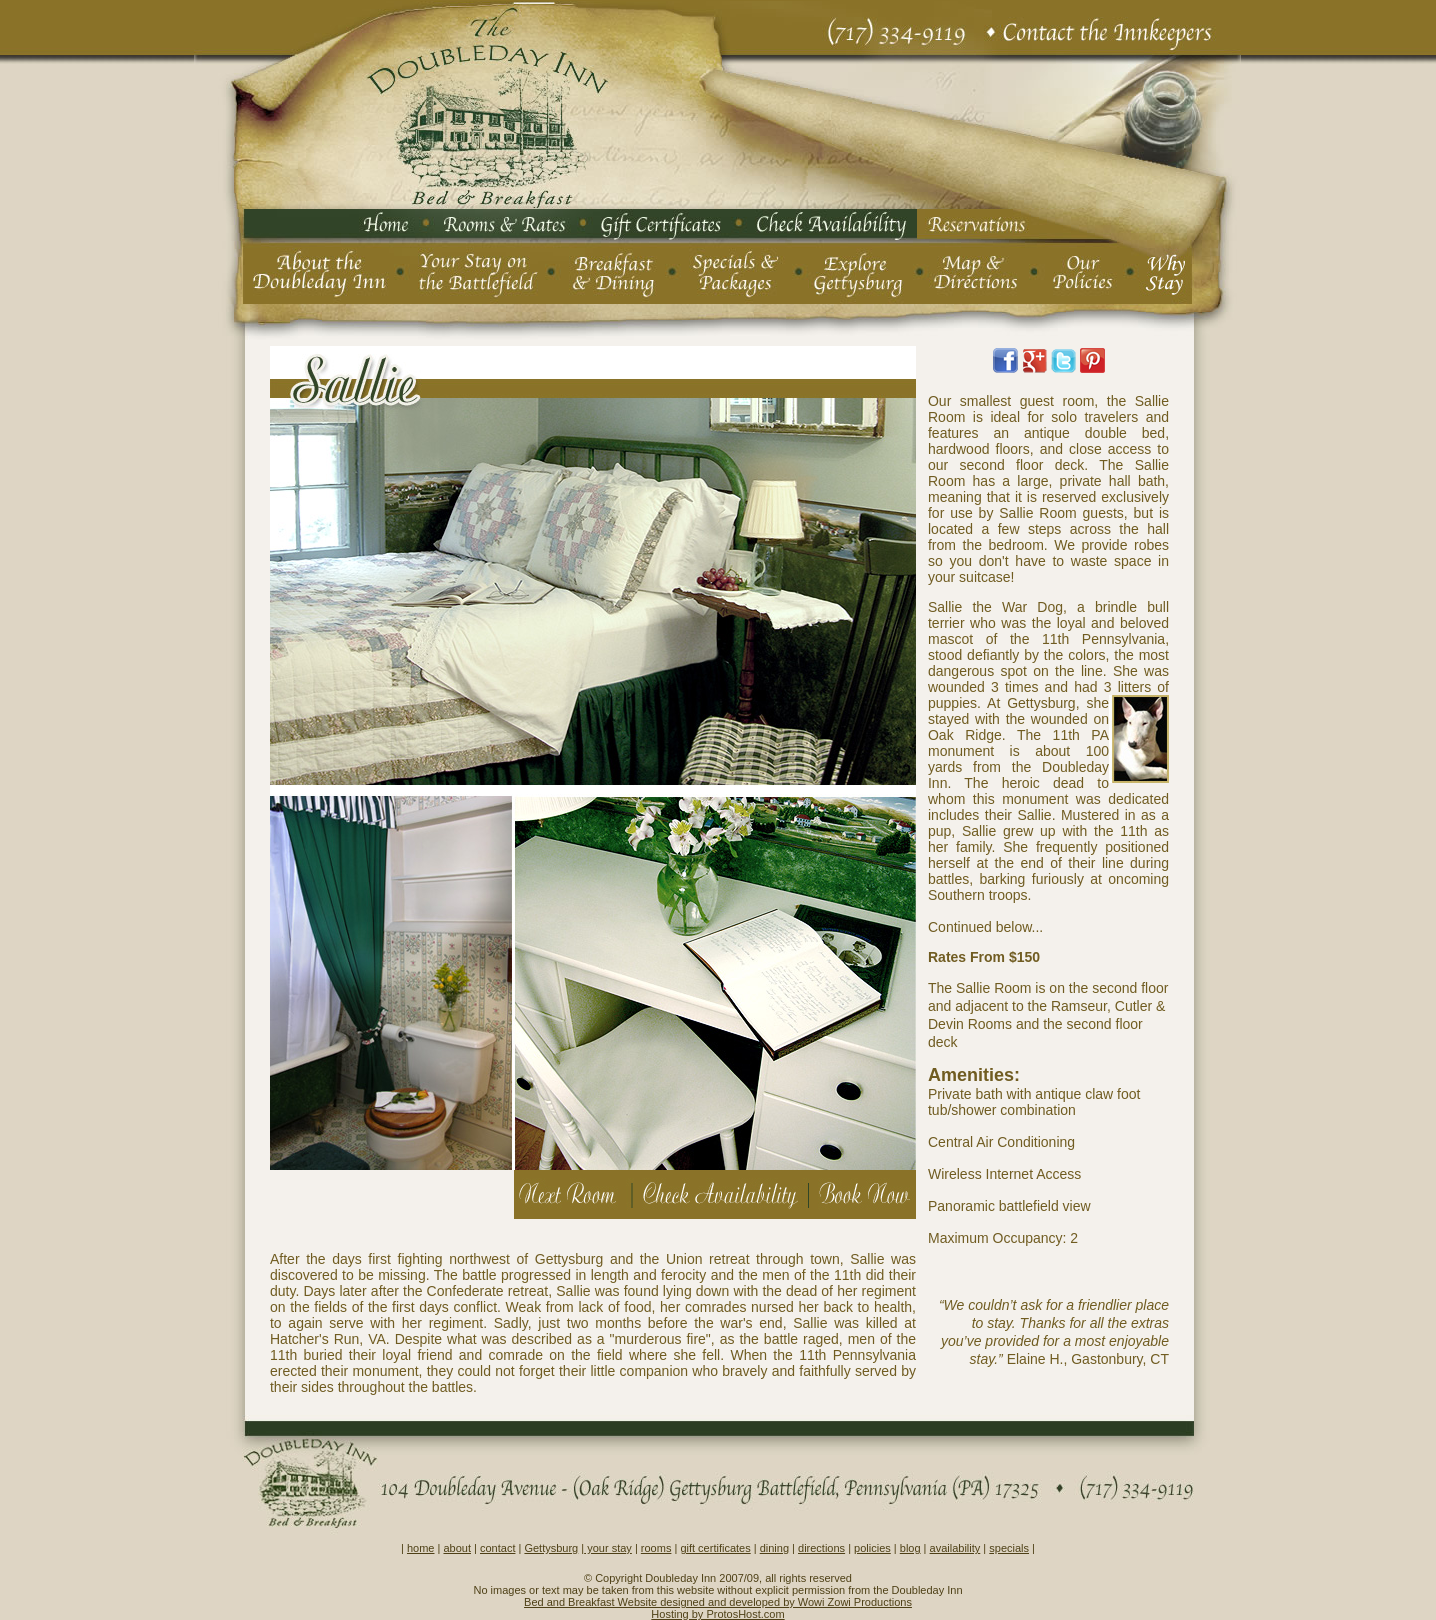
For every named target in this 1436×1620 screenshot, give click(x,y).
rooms (656, 1548)
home (421, 1548)
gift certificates (715, 1548)
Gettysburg (551, 1548)
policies (872, 1548)
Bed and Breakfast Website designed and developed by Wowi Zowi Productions (718, 1602)
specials (1009, 1548)
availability (955, 1548)
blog (910, 1548)
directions (821, 1548)
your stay (608, 1548)
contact (497, 1548)
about (457, 1548)
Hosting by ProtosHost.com (717, 1614)
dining (774, 1548)
